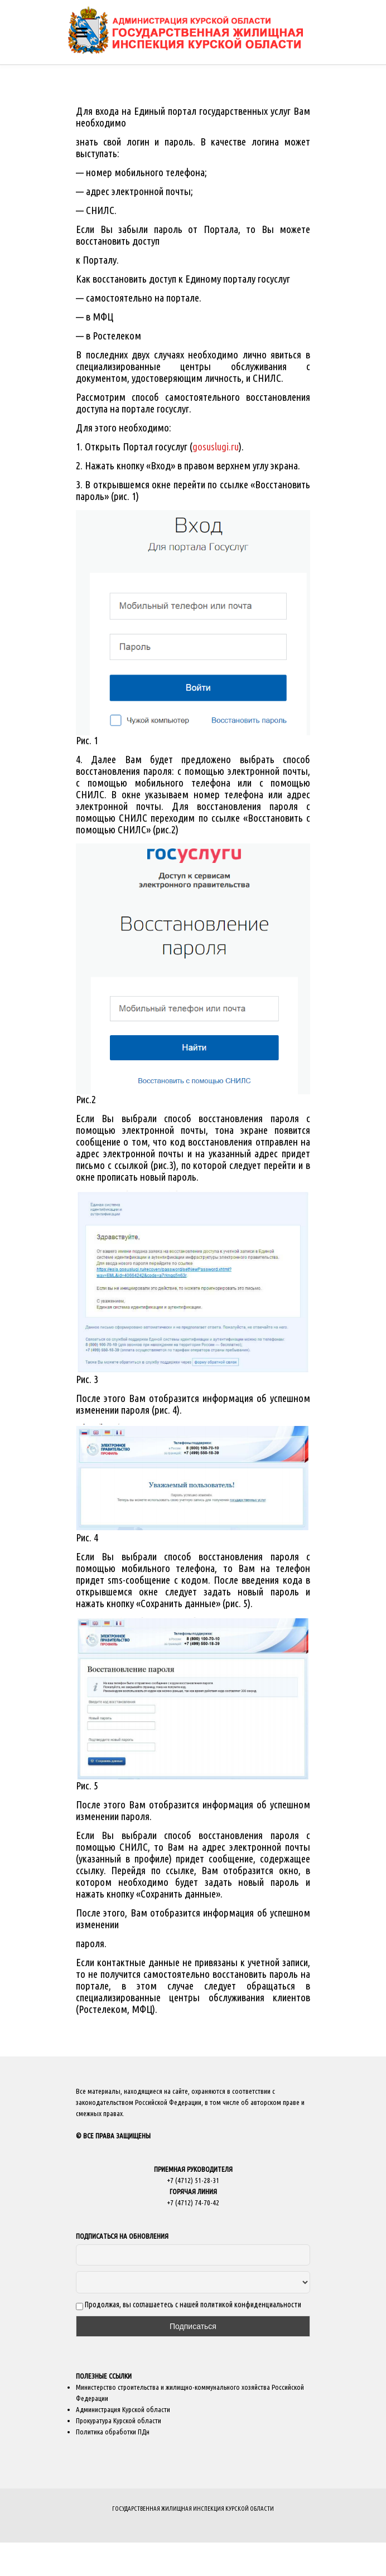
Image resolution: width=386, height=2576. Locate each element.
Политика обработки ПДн (112, 2432)
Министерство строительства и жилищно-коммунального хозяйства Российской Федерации (190, 2392)
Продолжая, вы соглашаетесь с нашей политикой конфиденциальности (188, 2305)
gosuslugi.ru (215, 447)
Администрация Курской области (123, 2409)
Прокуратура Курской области (118, 2420)
